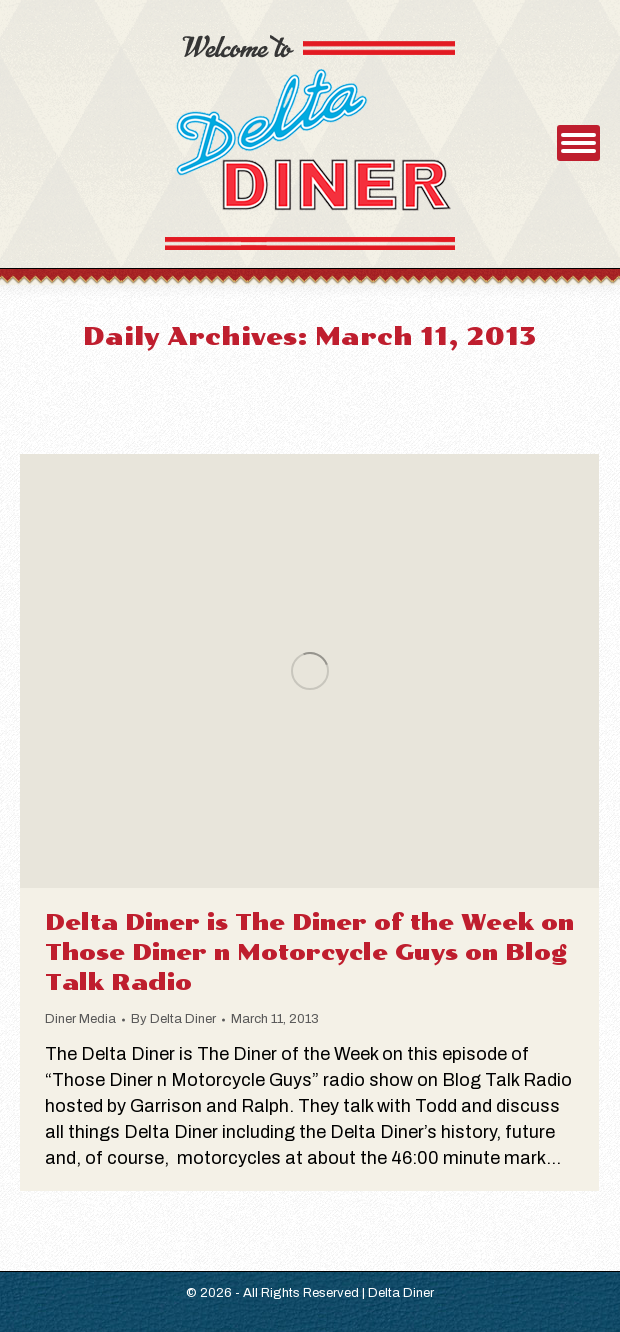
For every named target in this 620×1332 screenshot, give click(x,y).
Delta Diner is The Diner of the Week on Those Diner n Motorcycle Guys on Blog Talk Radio (309, 952)
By (173, 1019)
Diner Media (80, 1019)
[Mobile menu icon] (578, 143)
